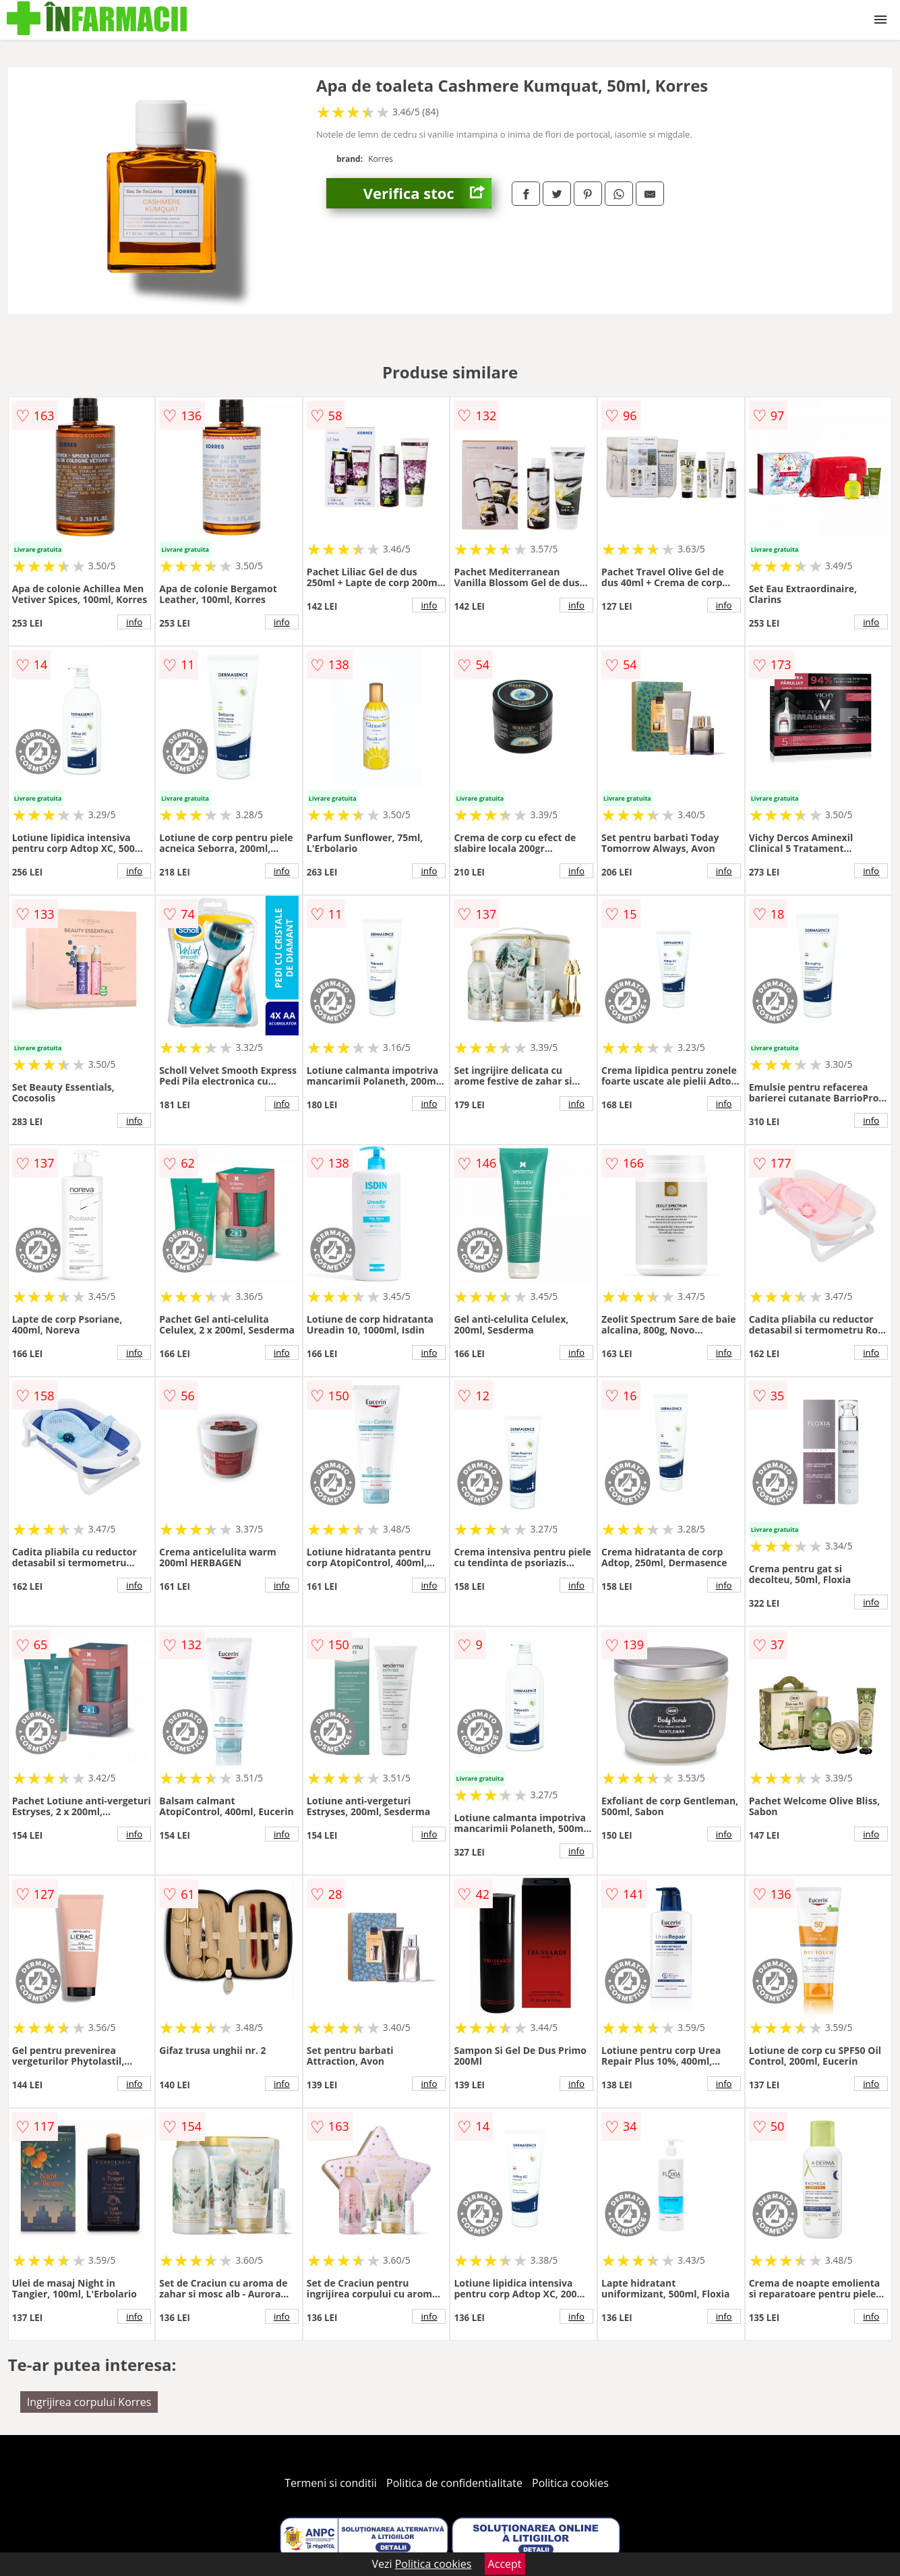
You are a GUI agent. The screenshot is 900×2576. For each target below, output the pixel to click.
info (134, 622)
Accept (505, 2563)
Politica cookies (570, 2482)
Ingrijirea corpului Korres (89, 2402)
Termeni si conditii (330, 2482)
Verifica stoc (427, 193)
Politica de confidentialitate (454, 2482)
